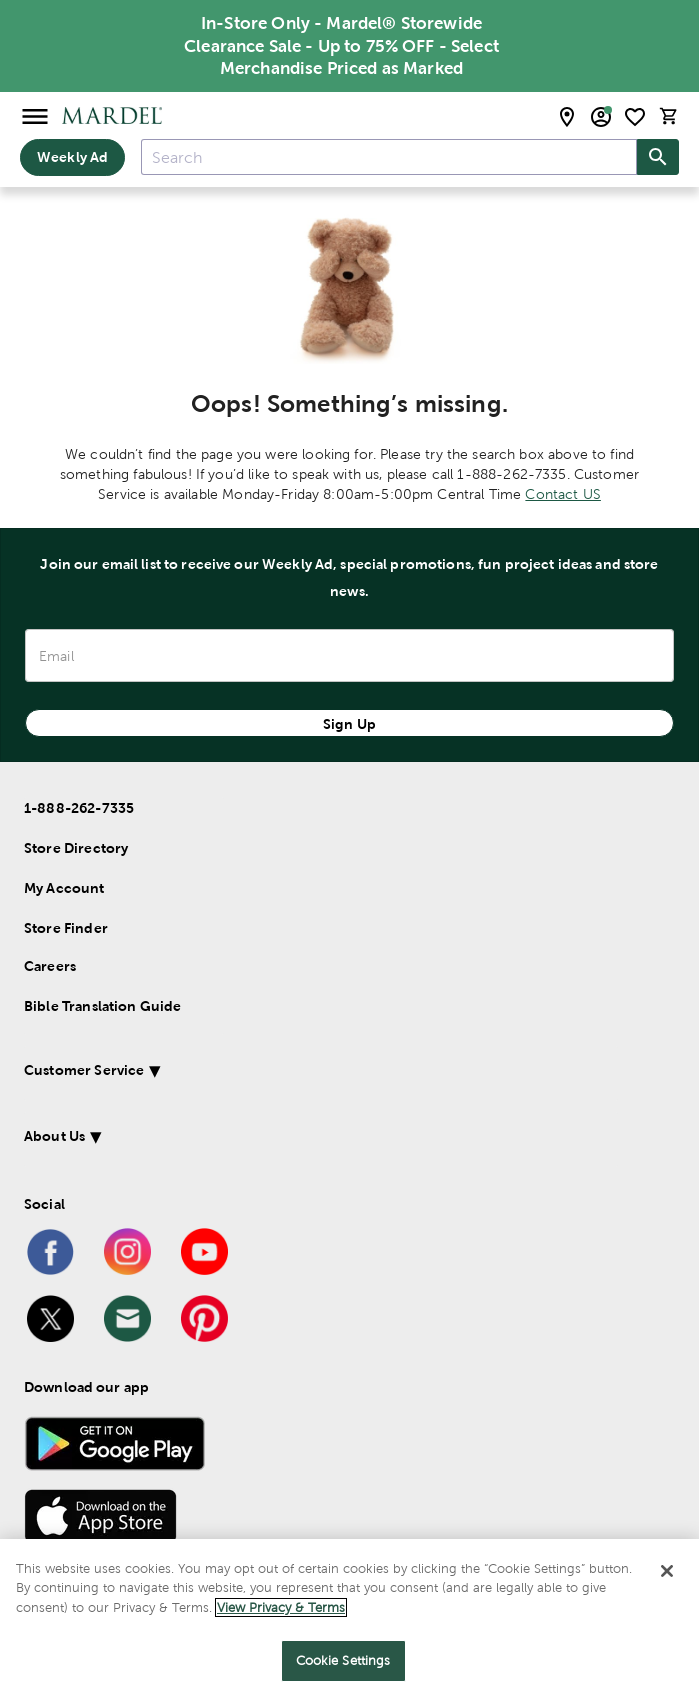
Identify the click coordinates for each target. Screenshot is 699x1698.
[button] (321, 1073)
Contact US (563, 494)
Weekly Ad (72, 157)
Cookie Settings (343, 1660)
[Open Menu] (35, 115)
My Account (64, 888)
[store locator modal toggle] (567, 117)
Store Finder (66, 928)
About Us (54, 1136)
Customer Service (84, 1070)
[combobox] (389, 157)
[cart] (669, 116)
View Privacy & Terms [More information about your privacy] (281, 1607)
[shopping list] (635, 117)
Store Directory (76, 848)
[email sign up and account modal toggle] (601, 117)
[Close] (667, 1571)
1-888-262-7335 (79, 808)
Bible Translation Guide (102, 1006)
